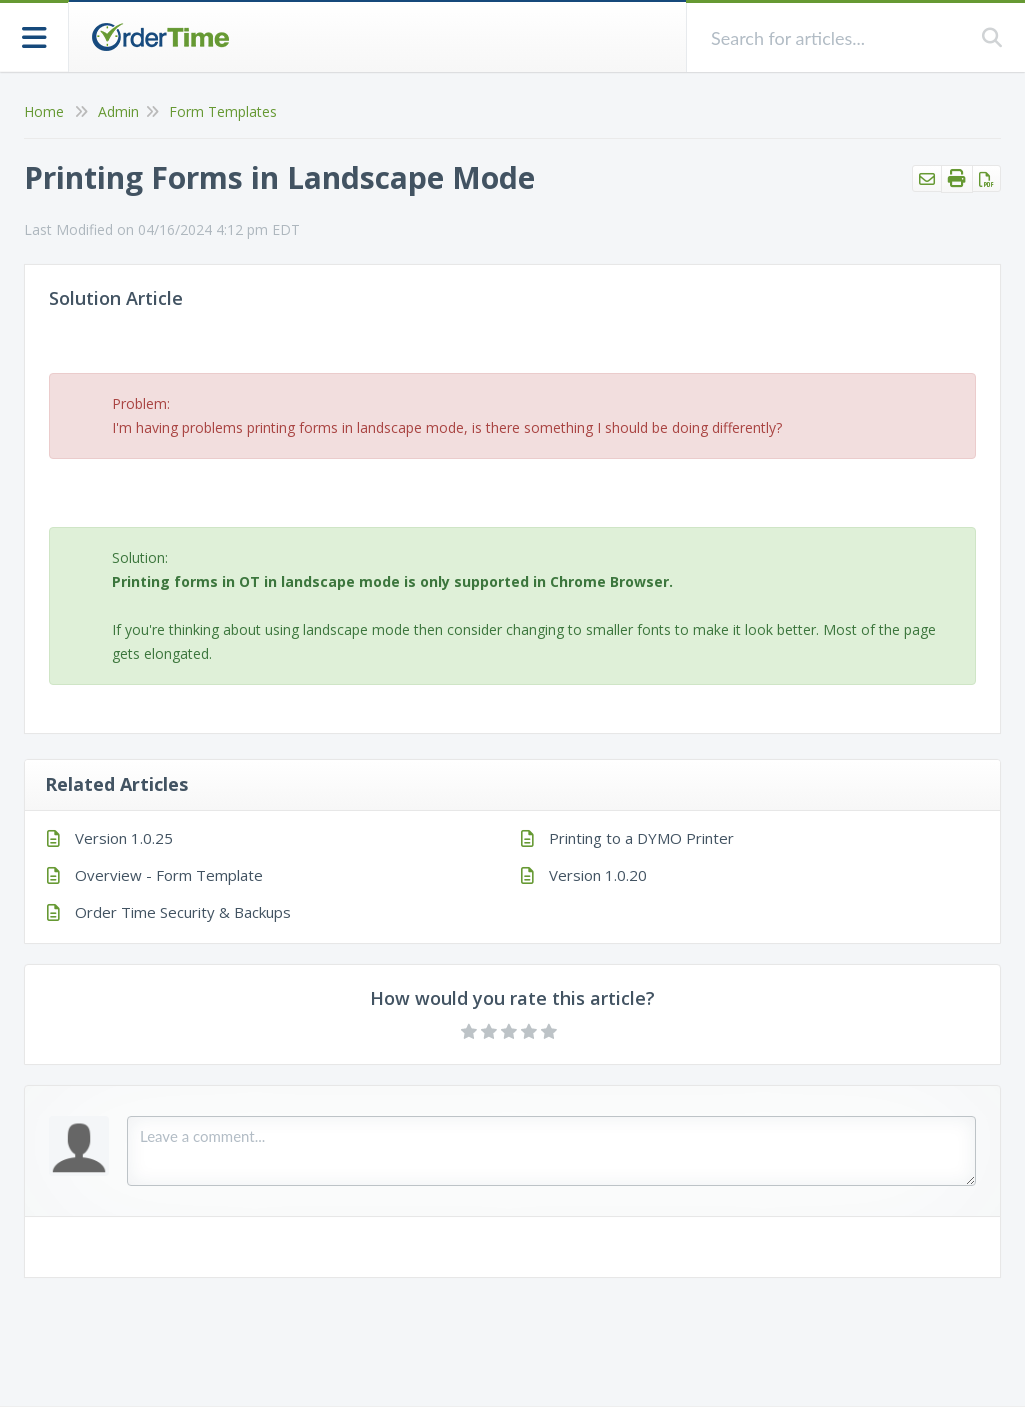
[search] (834, 37)
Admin (118, 111)
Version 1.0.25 (124, 838)
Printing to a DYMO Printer (641, 838)
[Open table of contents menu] (34, 35)
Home (44, 111)
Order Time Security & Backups (183, 912)
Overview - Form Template (169, 875)
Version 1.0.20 (598, 875)
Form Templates (223, 111)
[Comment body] (551, 1151)
